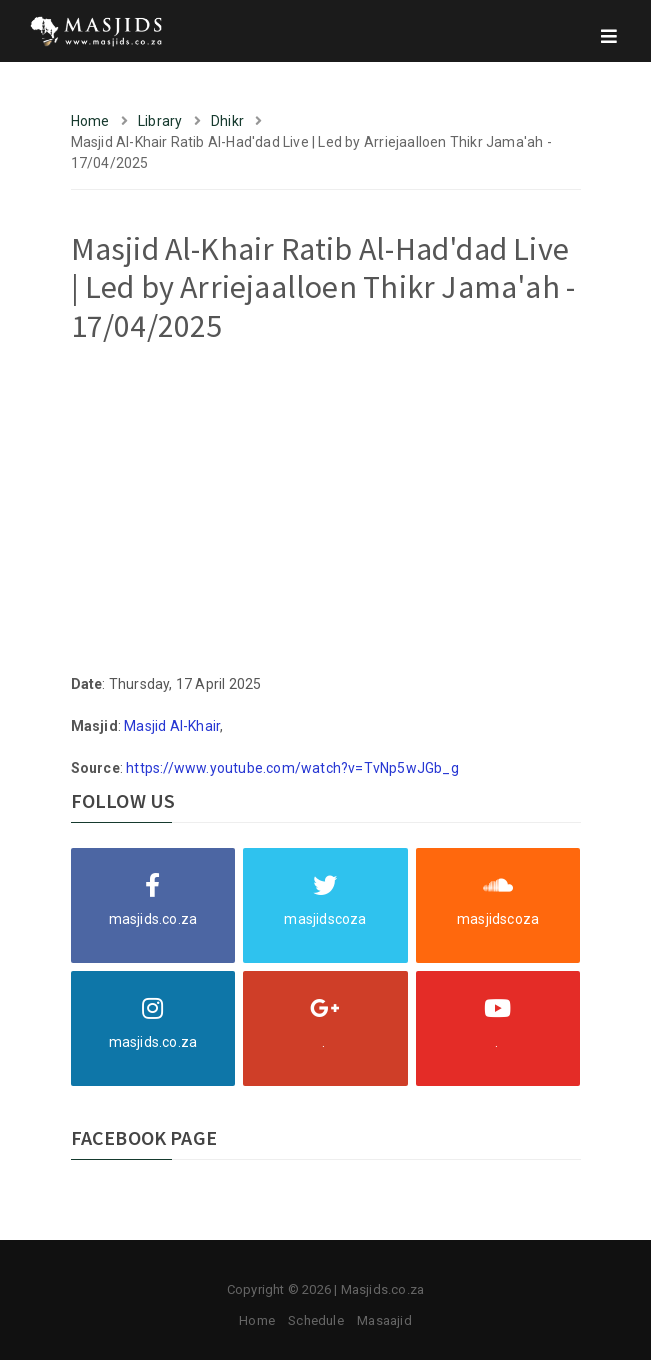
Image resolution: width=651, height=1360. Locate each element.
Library (160, 121)
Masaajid (384, 1320)
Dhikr (227, 121)
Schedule (316, 1320)
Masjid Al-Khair (172, 726)
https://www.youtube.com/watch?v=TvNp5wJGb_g (292, 768)
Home (90, 121)
